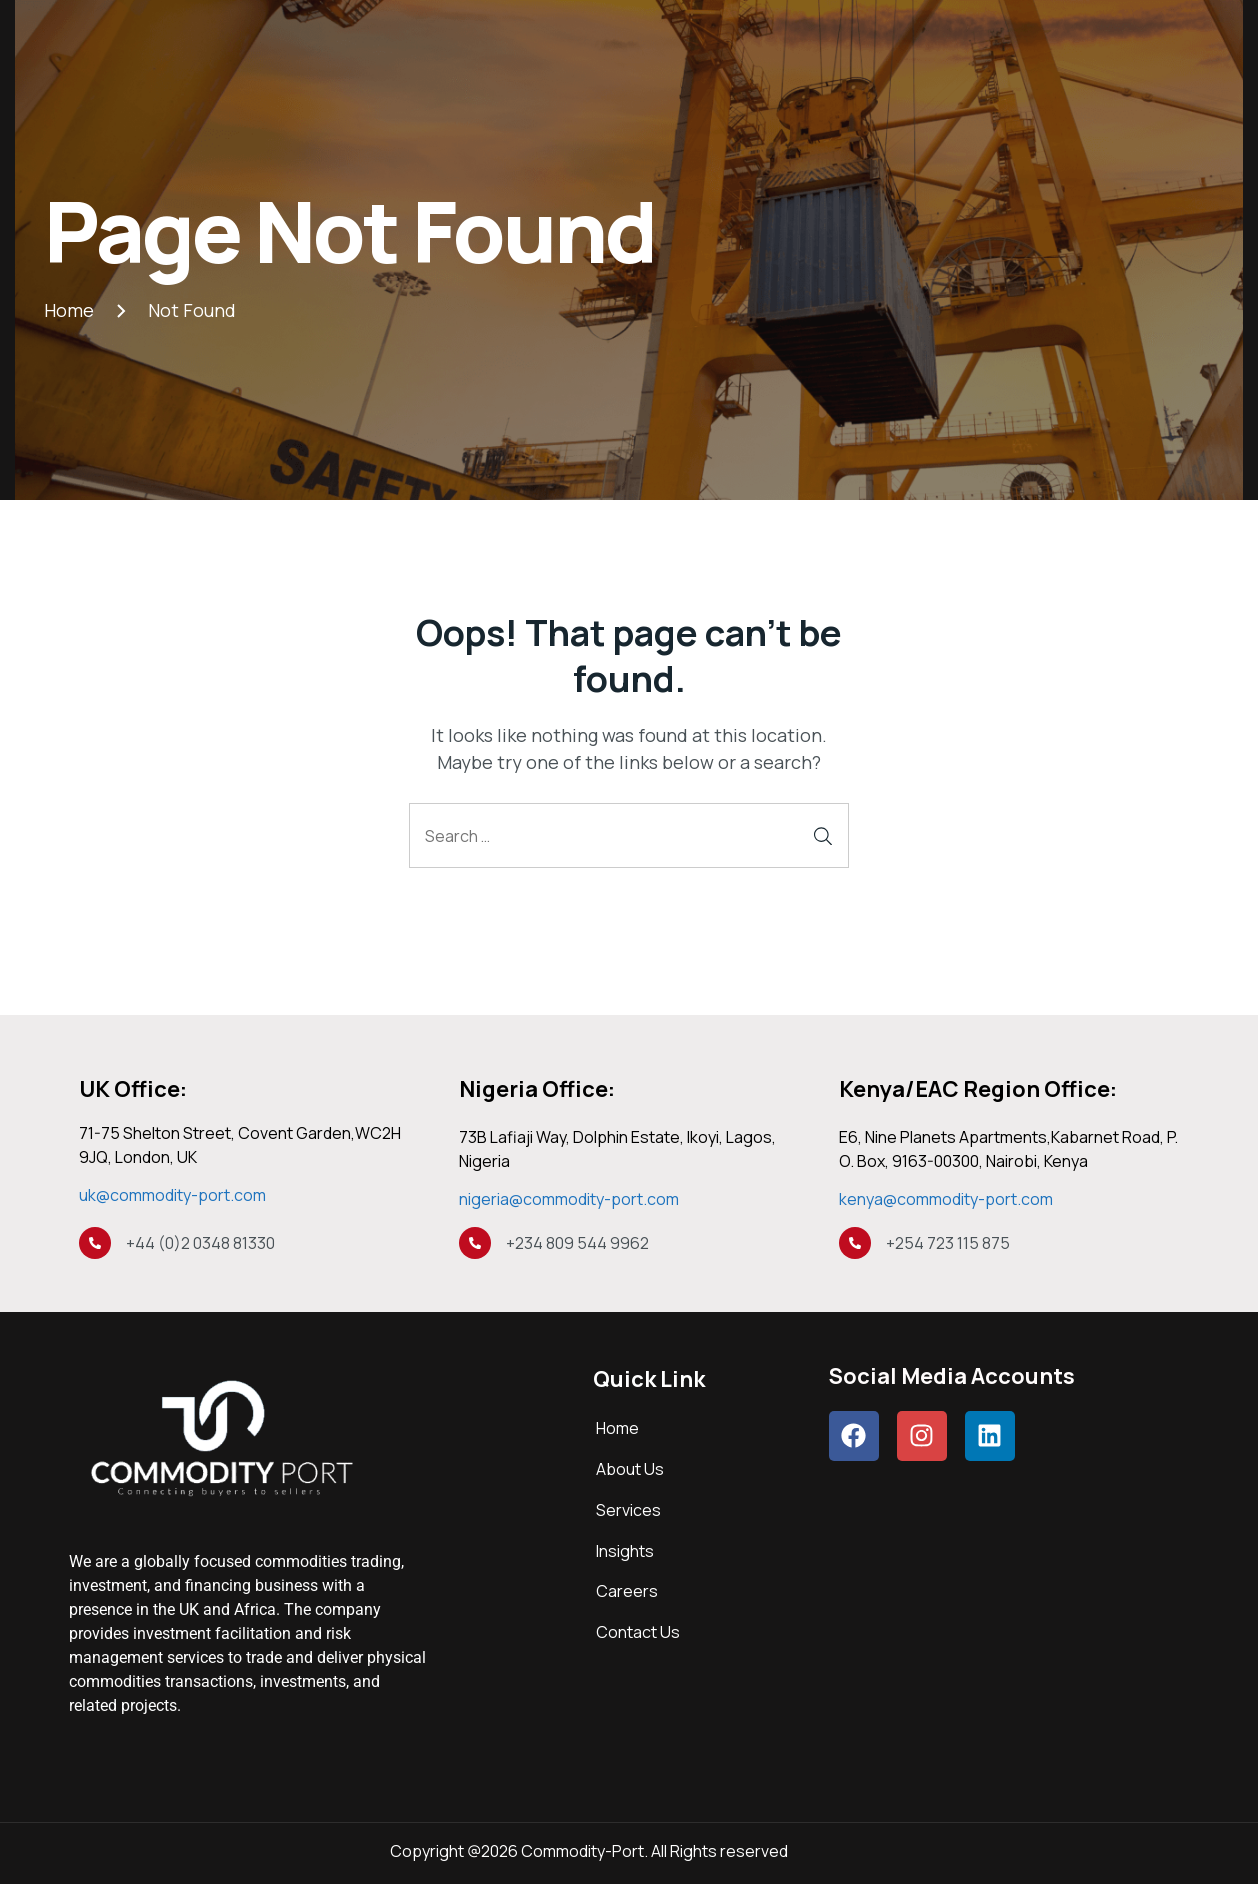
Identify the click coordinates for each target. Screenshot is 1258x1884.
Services (628, 1510)
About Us (630, 1469)
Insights (625, 1551)
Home (617, 1428)
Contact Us (638, 1632)
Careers (627, 1591)
